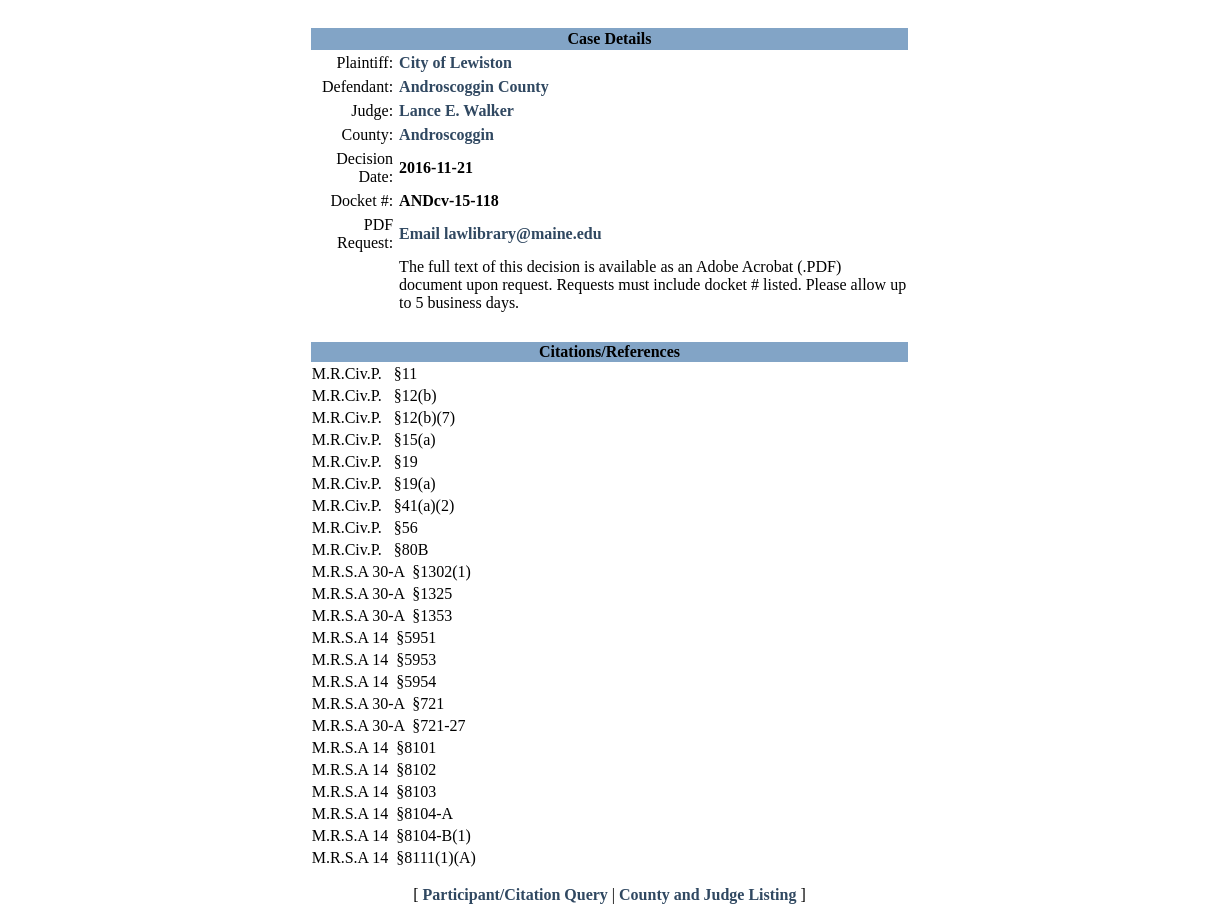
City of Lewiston (455, 62)
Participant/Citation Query (515, 894)
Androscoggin (446, 134)
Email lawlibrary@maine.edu (500, 233)
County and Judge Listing (707, 894)
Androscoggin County (474, 86)
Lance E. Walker (456, 110)
